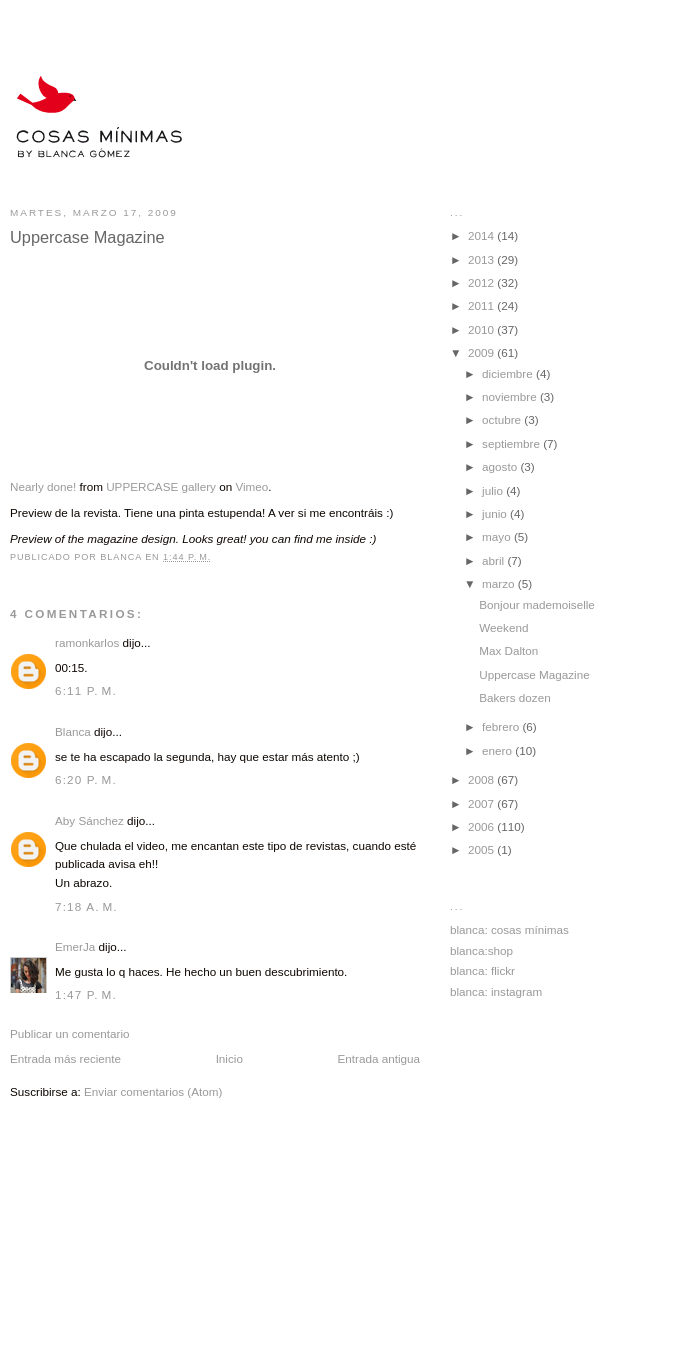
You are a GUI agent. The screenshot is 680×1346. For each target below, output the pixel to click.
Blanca (73, 731)
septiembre (512, 443)
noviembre (511, 396)
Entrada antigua (378, 1058)
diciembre (509, 373)
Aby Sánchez (89, 820)
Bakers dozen (514, 697)
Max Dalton (508, 650)
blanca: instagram (496, 991)
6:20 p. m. (86, 779)
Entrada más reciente (65, 1058)
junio (496, 513)
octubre (503, 419)
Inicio (229, 1058)
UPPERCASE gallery (161, 486)
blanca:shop (481, 950)
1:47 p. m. (86, 994)
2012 (482, 282)
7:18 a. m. (86, 906)
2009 (482, 352)
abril (494, 560)
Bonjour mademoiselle (537, 604)
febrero (502, 726)
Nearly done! (43, 486)
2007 (482, 803)
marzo (500, 583)
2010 (482, 329)
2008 (482, 779)
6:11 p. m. (86, 690)
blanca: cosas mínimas (509, 929)
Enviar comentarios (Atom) (153, 1091)
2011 (482, 305)
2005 (482, 849)
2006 (482, 826)
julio (494, 490)
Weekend (503, 627)
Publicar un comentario (70, 1033)
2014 (482, 235)
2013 (482, 259)
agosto (501, 466)
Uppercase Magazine (534, 674)
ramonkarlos (87, 642)
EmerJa (75, 946)
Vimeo (251, 486)
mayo (498, 536)
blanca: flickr (482, 970)
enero (498, 750)
